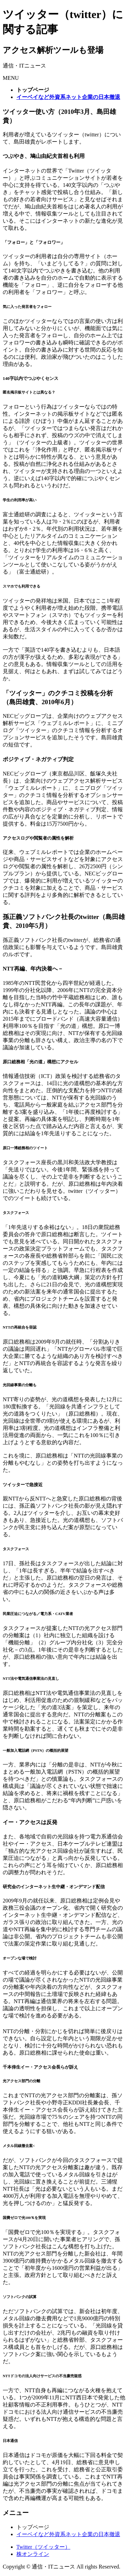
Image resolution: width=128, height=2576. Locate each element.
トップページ (32, 2527)
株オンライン (32, 2554)
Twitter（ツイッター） (43, 2547)
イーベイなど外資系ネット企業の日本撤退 (68, 2534)
